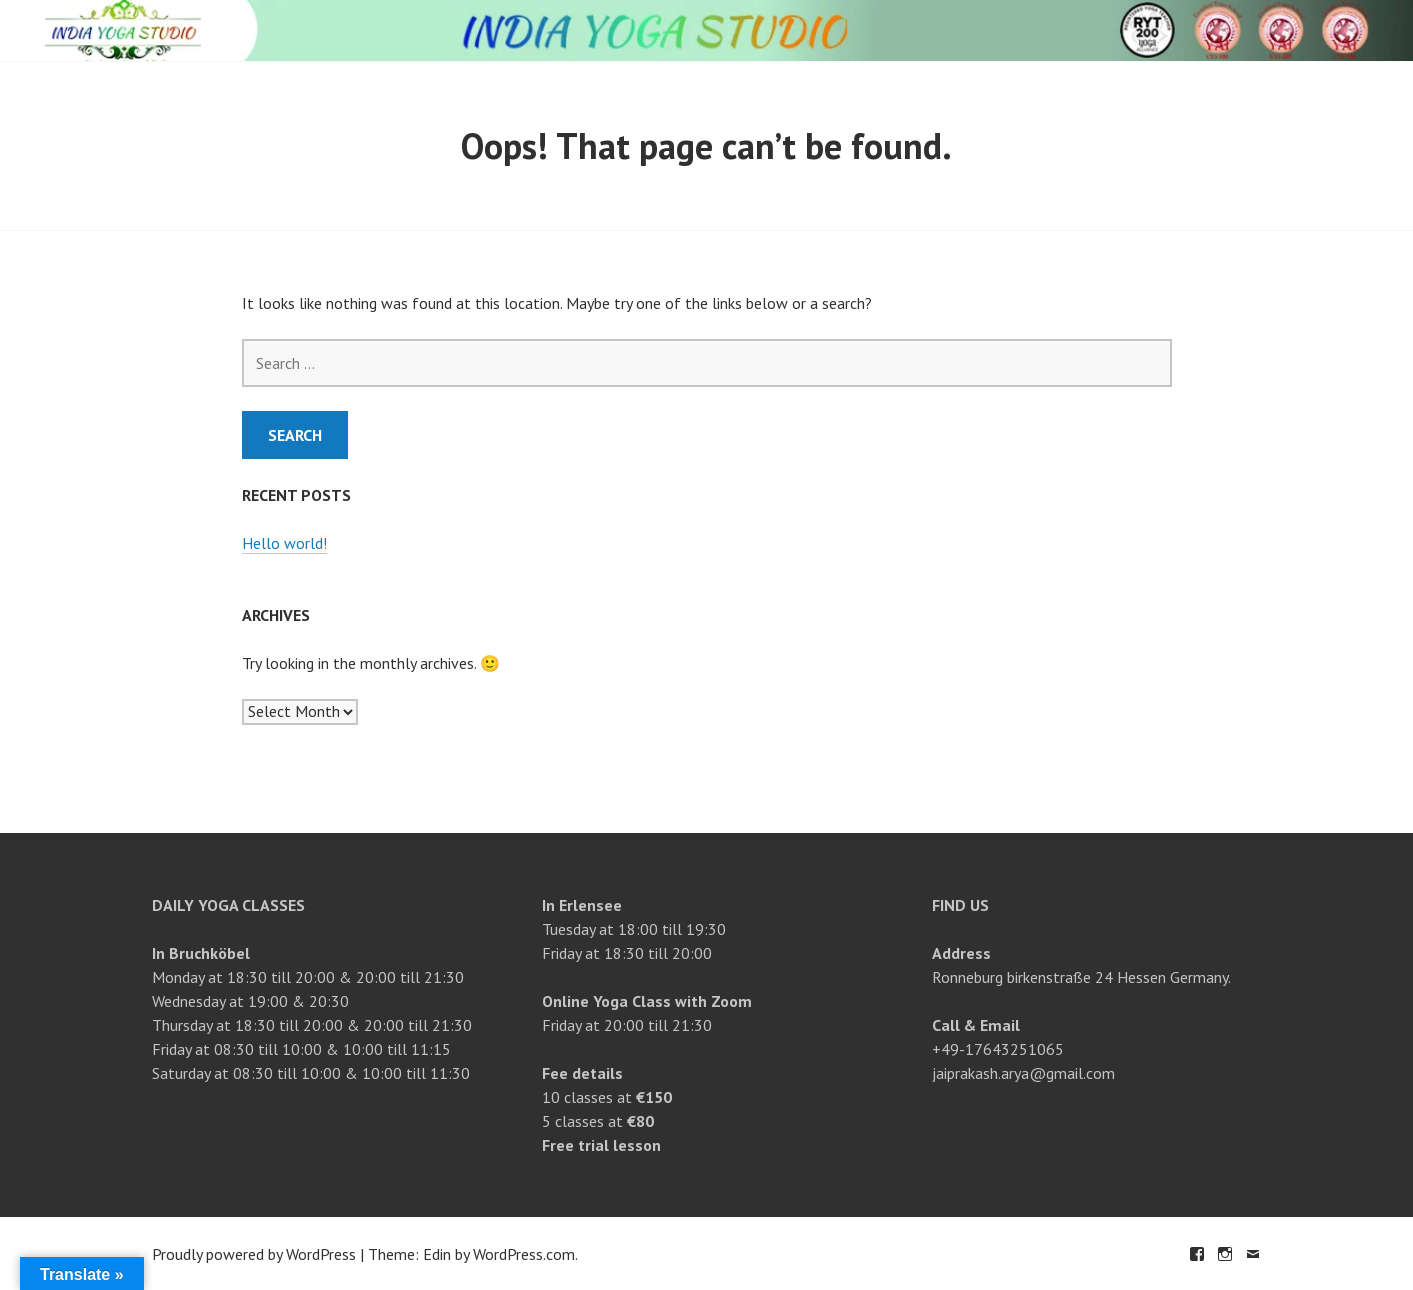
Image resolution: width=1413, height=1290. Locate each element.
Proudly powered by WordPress (254, 1254)
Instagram (1225, 1254)
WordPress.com (524, 1254)
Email (1253, 1254)
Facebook (1197, 1254)
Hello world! (284, 543)
